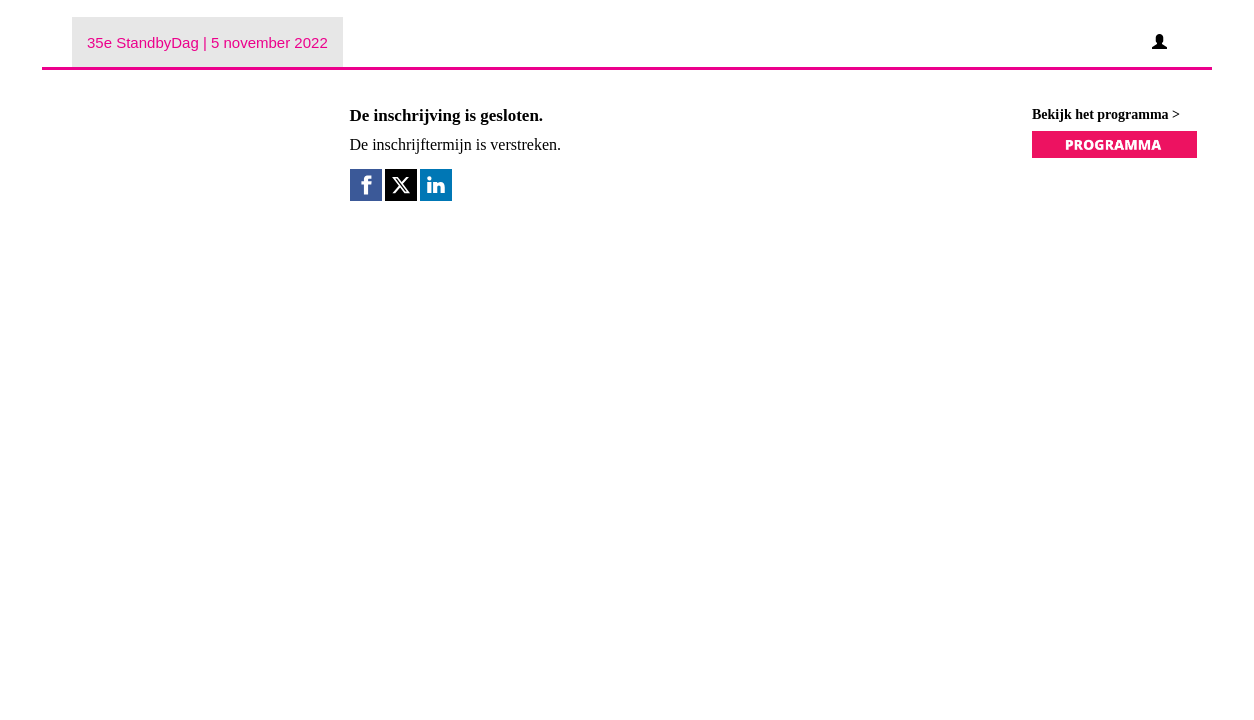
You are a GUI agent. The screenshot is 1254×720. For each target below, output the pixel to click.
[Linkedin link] (436, 185)
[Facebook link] (366, 185)
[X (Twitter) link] (401, 185)
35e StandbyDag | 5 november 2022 (207, 42)
